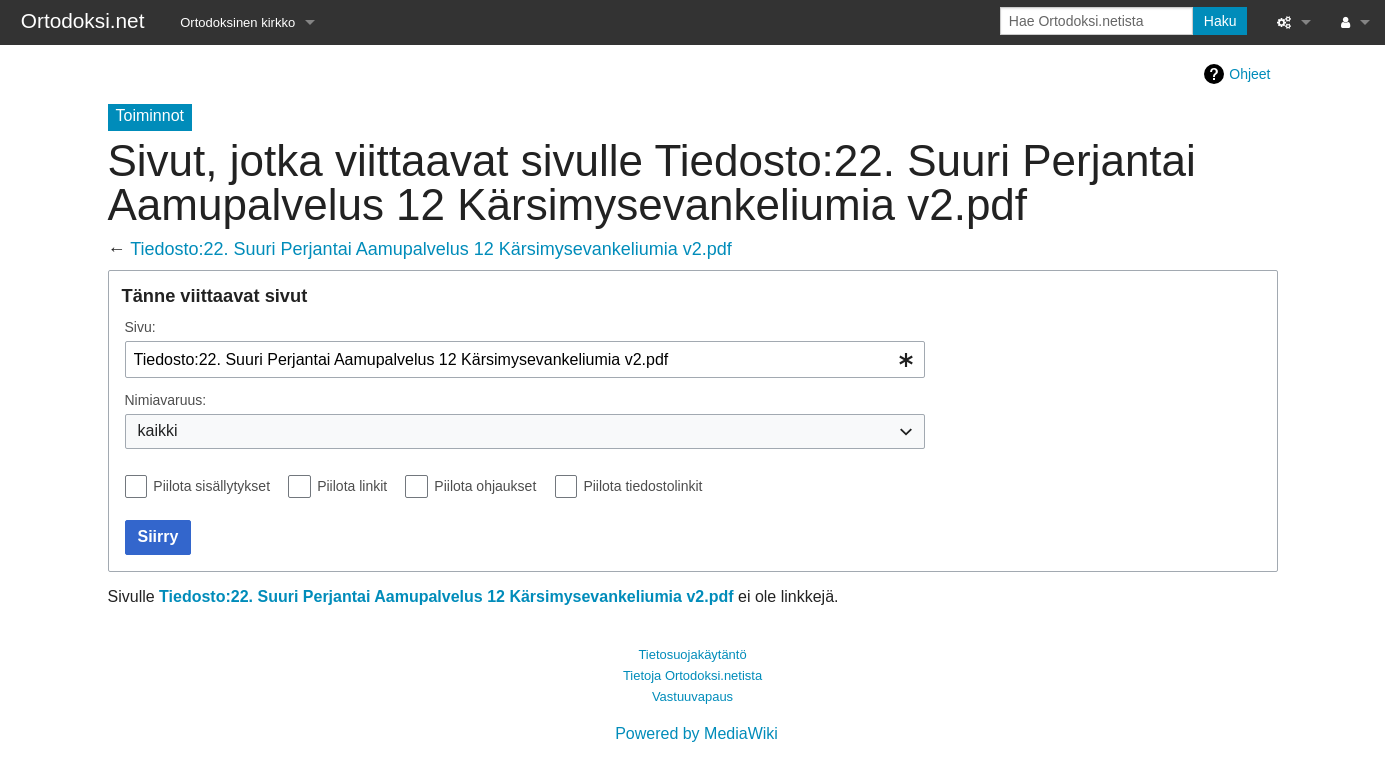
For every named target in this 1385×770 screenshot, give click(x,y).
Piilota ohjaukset (485, 486)
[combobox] (525, 359)
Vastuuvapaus (692, 696)
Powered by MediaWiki (696, 733)
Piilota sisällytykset (211, 486)
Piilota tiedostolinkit (642, 486)
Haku (1220, 21)
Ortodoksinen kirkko (237, 22)
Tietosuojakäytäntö (692, 654)
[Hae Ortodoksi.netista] (1096, 21)
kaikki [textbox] (158, 430)
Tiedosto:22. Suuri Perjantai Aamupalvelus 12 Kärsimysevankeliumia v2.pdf (431, 249)
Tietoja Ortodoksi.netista (692, 675)
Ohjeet (1249, 74)
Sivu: (140, 327)
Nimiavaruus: (166, 400)
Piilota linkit (352, 486)
